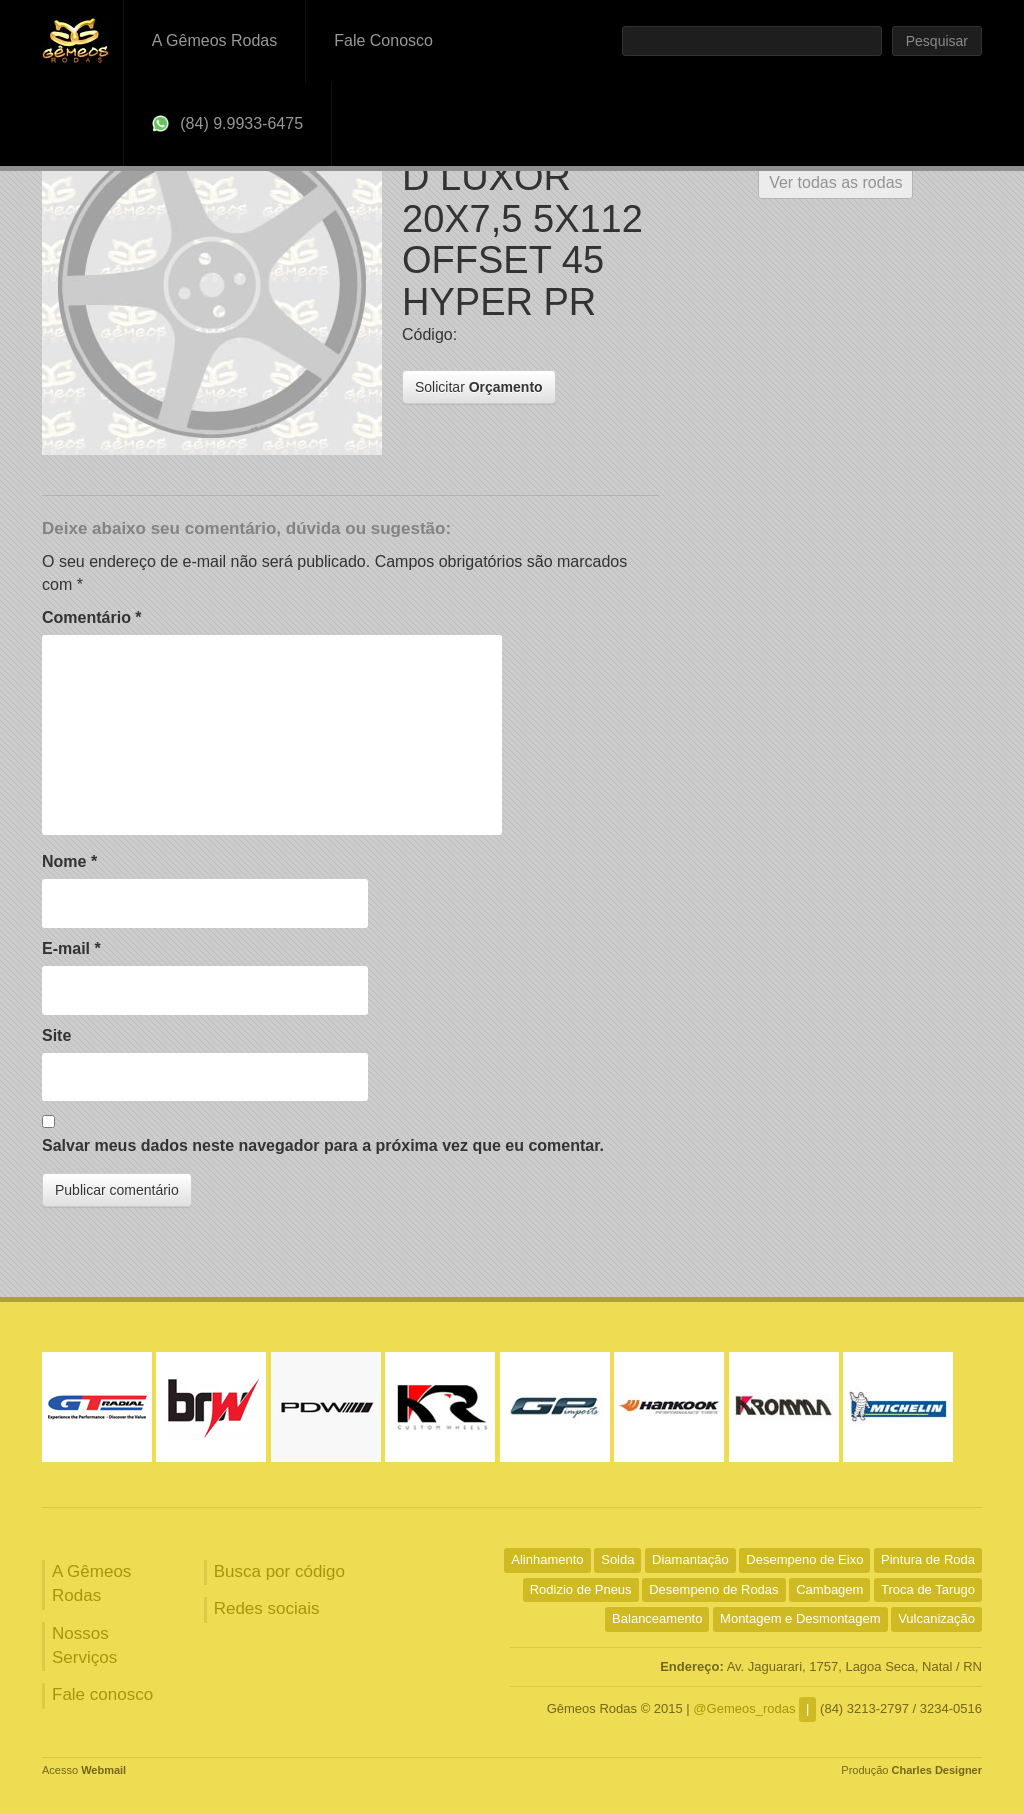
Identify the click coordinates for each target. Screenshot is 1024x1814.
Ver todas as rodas (835, 182)
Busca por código (279, 1571)
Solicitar (479, 387)
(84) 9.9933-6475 (227, 123)
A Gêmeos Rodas (214, 40)
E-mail (71, 948)
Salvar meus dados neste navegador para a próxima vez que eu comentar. (323, 1145)
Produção (911, 1770)
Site (56, 1035)
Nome (69, 861)
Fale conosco (102, 1694)
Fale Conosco (383, 40)
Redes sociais (267, 1608)
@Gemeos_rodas (744, 1708)
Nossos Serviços (84, 1645)
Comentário (92, 617)
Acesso (84, 1770)
